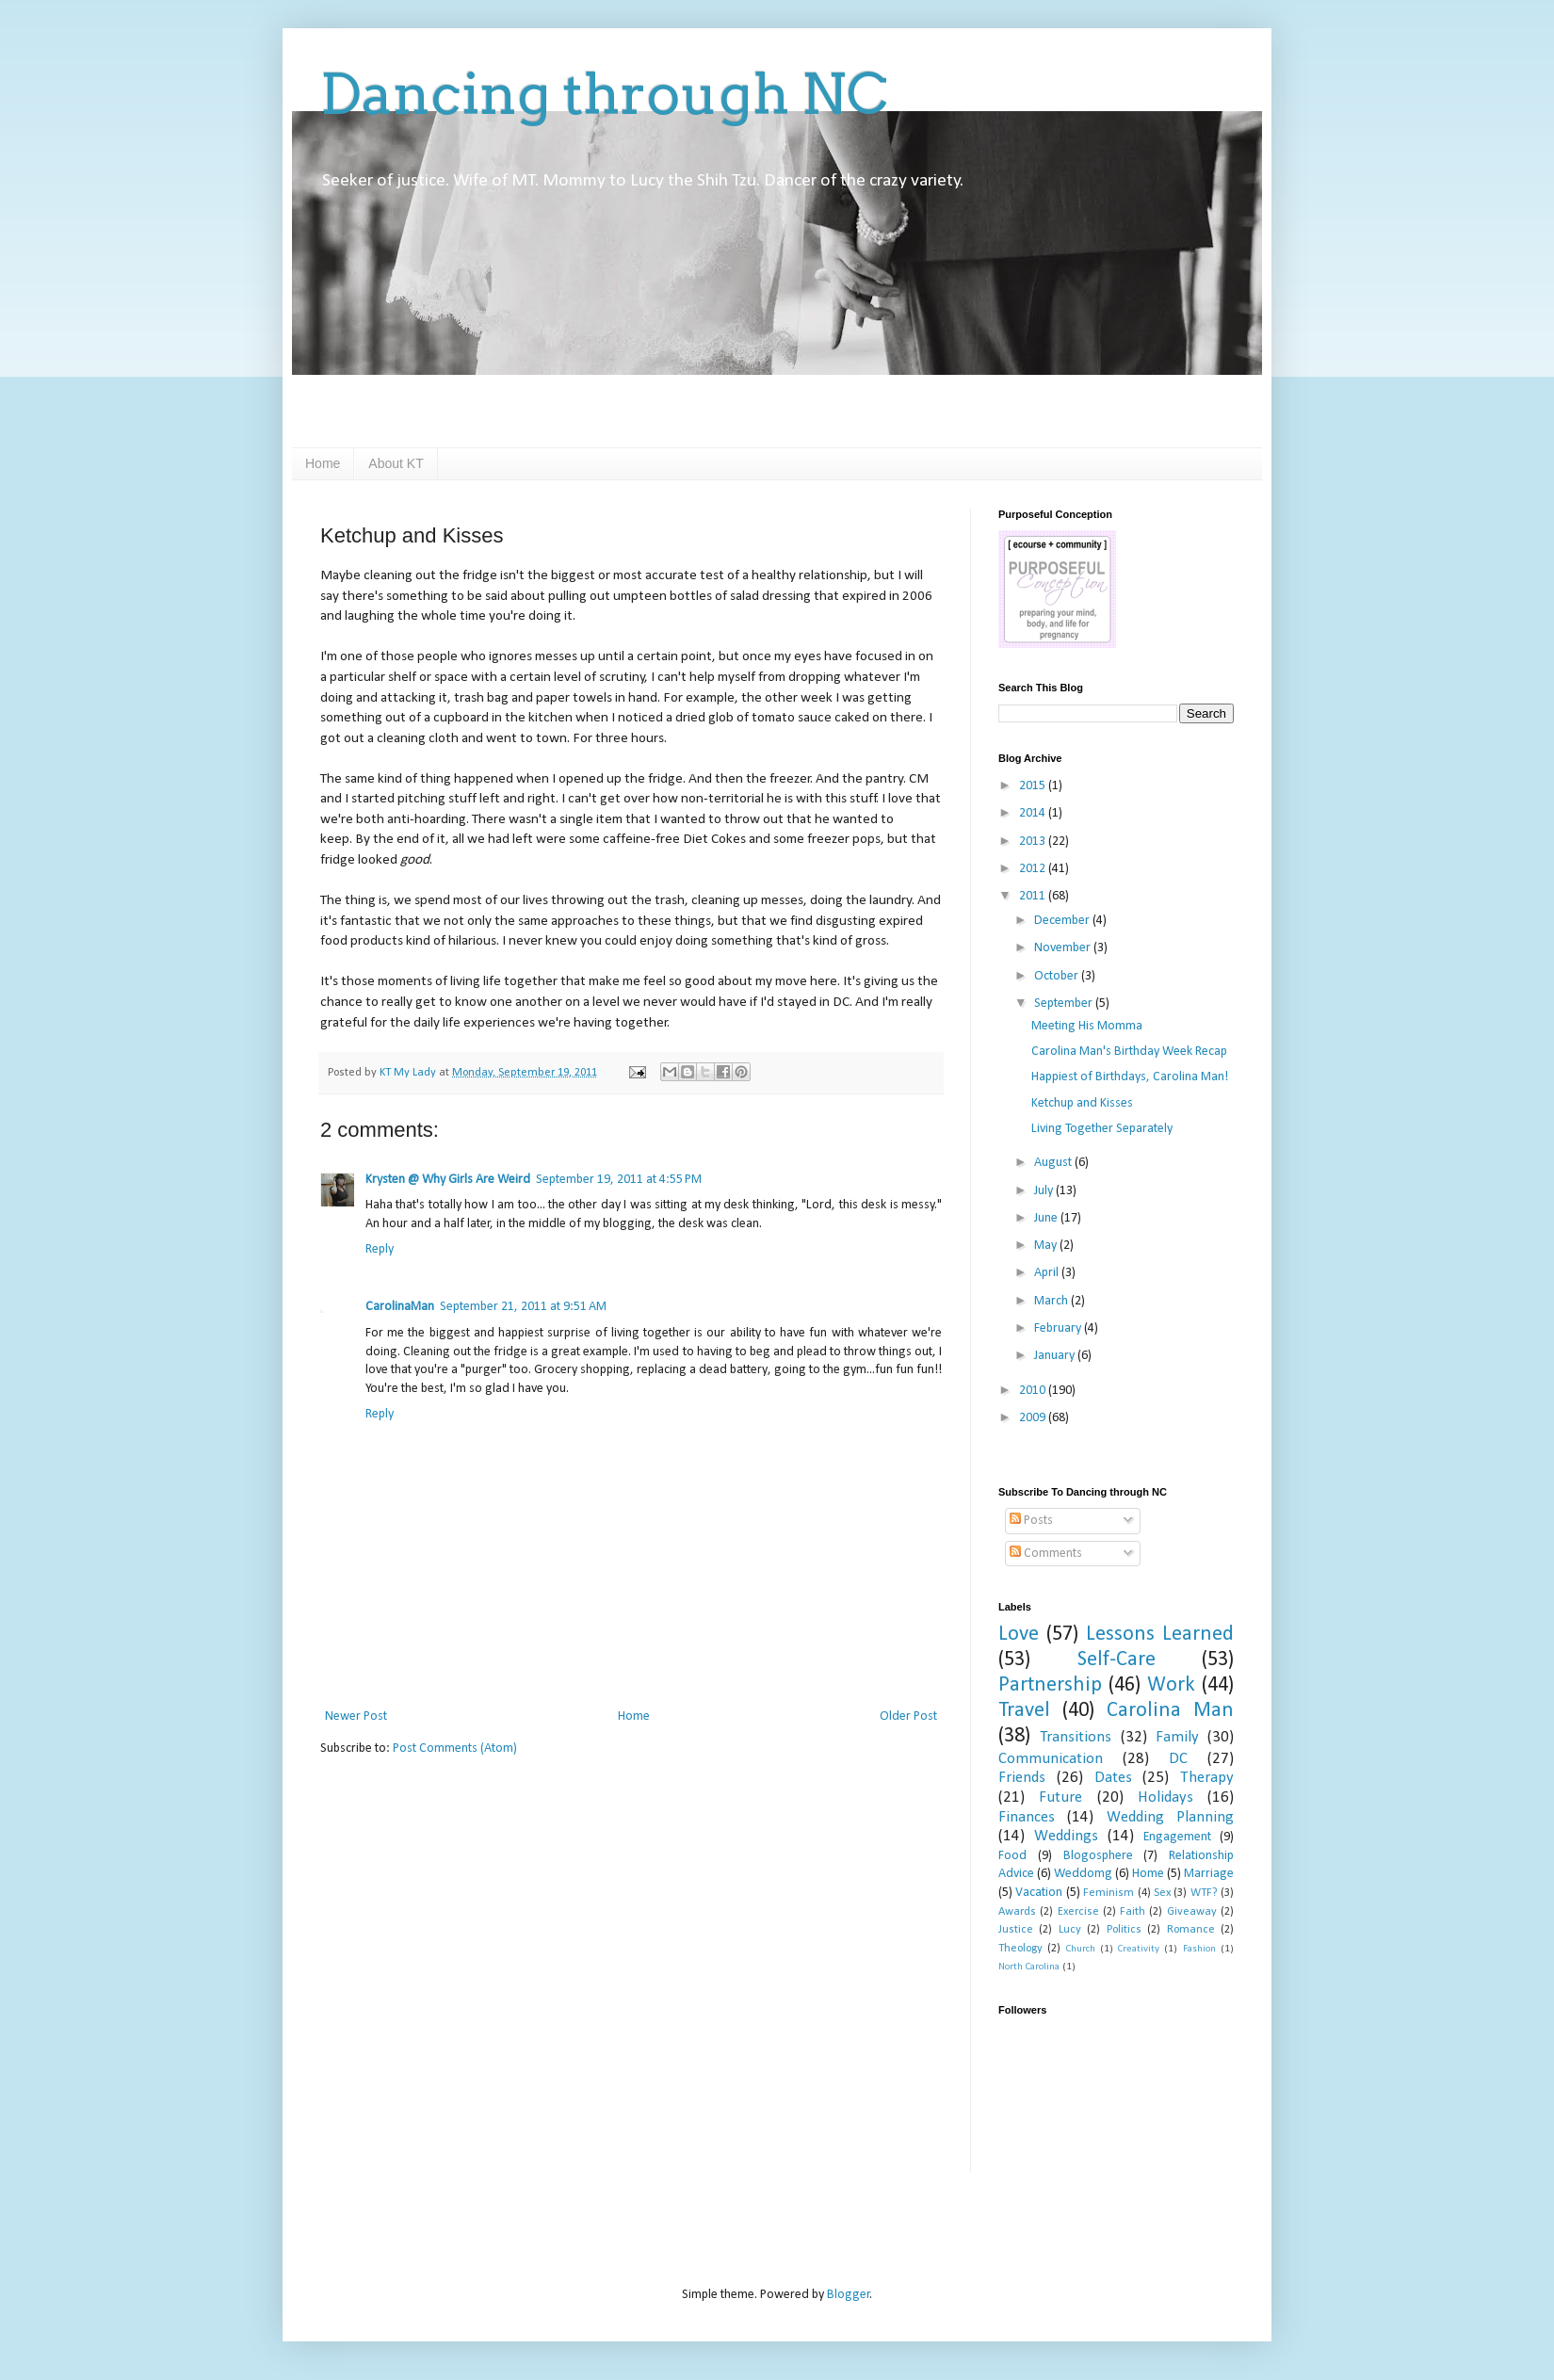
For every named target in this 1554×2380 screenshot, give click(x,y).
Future (1060, 1797)
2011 (1033, 896)
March (1052, 1301)
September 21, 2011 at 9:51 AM (523, 1307)
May (1047, 1246)
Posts (1031, 1521)
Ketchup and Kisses (1082, 1103)
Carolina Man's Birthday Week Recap (1129, 1051)
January (1055, 1356)
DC (1178, 1759)
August (1054, 1163)
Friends (1021, 1778)
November (1063, 948)
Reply (379, 1249)
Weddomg (1083, 1874)
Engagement (1177, 1837)
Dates (1113, 1778)
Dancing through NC (604, 93)
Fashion (1199, 1949)
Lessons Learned (1160, 1634)
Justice (1015, 1929)
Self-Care (1116, 1660)
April (1047, 1273)
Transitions (1075, 1737)
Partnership (1050, 1685)
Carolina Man (1170, 1711)
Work (1171, 1685)
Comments (1046, 1553)
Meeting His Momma (1086, 1026)
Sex (1162, 1893)
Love (1018, 1634)
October (1057, 976)
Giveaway (1192, 1912)
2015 (1033, 786)
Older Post (908, 1716)
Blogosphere (1098, 1856)
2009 (1033, 1418)
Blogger (848, 2295)
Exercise (1078, 1912)
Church (1080, 1949)
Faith (1132, 1912)
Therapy (1207, 1778)
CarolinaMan (399, 1307)
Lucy (1070, 1929)
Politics (1124, 1929)
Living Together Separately (1102, 1129)
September (1064, 1003)
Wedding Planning (1170, 1817)
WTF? (1204, 1893)
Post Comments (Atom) (455, 1748)
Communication (1050, 1759)
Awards (1017, 1912)
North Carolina (1029, 1967)
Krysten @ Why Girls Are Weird (447, 1180)
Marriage (1209, 1874)
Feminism (1108, 1893)
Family (1177, 1737)
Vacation (1038, 1893)
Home (322, 463)
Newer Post (356, 1716)
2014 (1033, 813)
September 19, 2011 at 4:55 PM (619, 1180)
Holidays (1165, 1797)
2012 (1033, 869)
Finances (1026, 1817)
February (1059, 1328)
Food (1012, 1856)
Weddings (1066, 1836)
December (1063, 921)
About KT (395, 463)
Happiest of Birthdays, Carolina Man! (1129, 1077)
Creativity (1138, 1949)
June (1047, 1218)
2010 (1033, 1391)
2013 (1033, 841)
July (1045, 1191)
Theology (1020, 1948)
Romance (1191, 1929)
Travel (1024, 1711)
